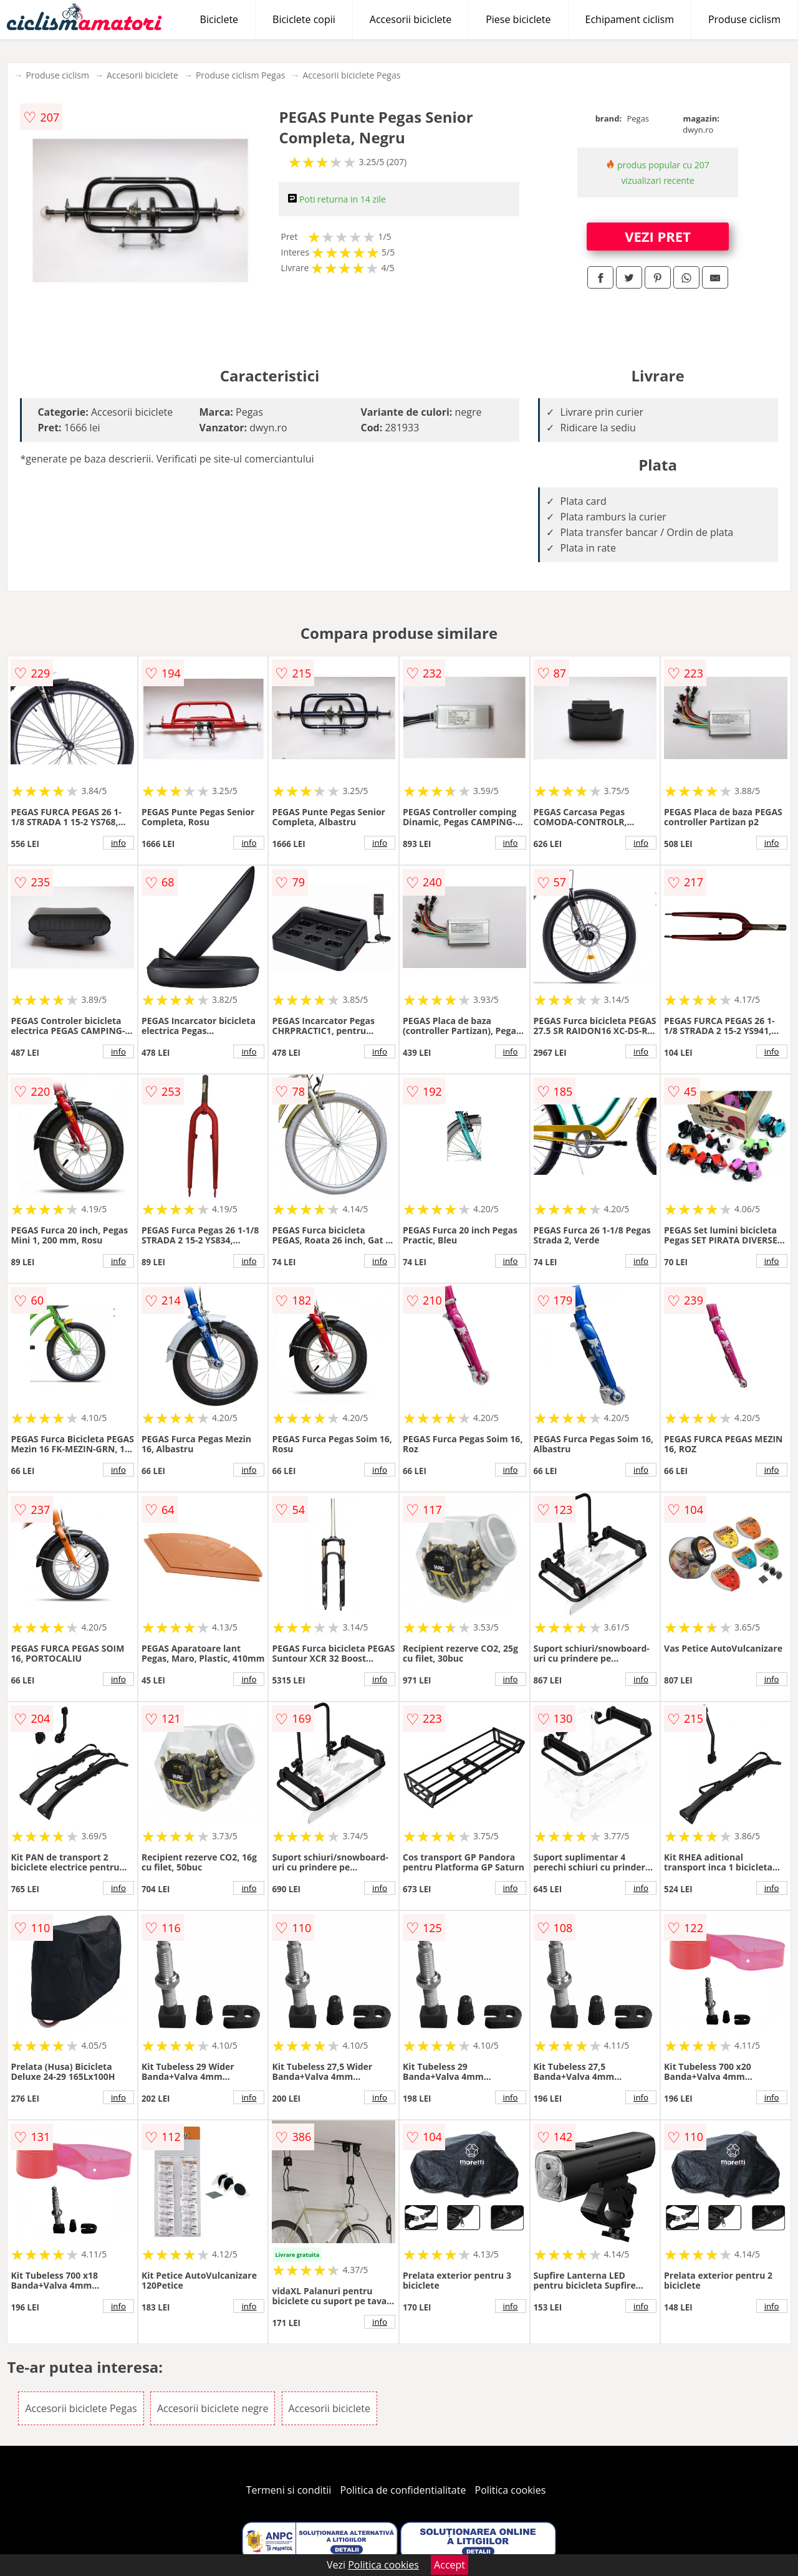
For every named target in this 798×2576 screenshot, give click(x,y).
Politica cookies (510, 2490)
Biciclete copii (303, 19)
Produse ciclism (744, 19)
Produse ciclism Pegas (241, 75)
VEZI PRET (658, 236)
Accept (449, 2565)
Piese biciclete (518, 19)
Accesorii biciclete (410, 19)
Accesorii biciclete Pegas (351, 75)
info (118, 842)
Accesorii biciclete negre (213, 2408)
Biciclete (219, 19)
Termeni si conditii (289, 2490)
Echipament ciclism (629, 19)
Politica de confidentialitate (403, 2490)
